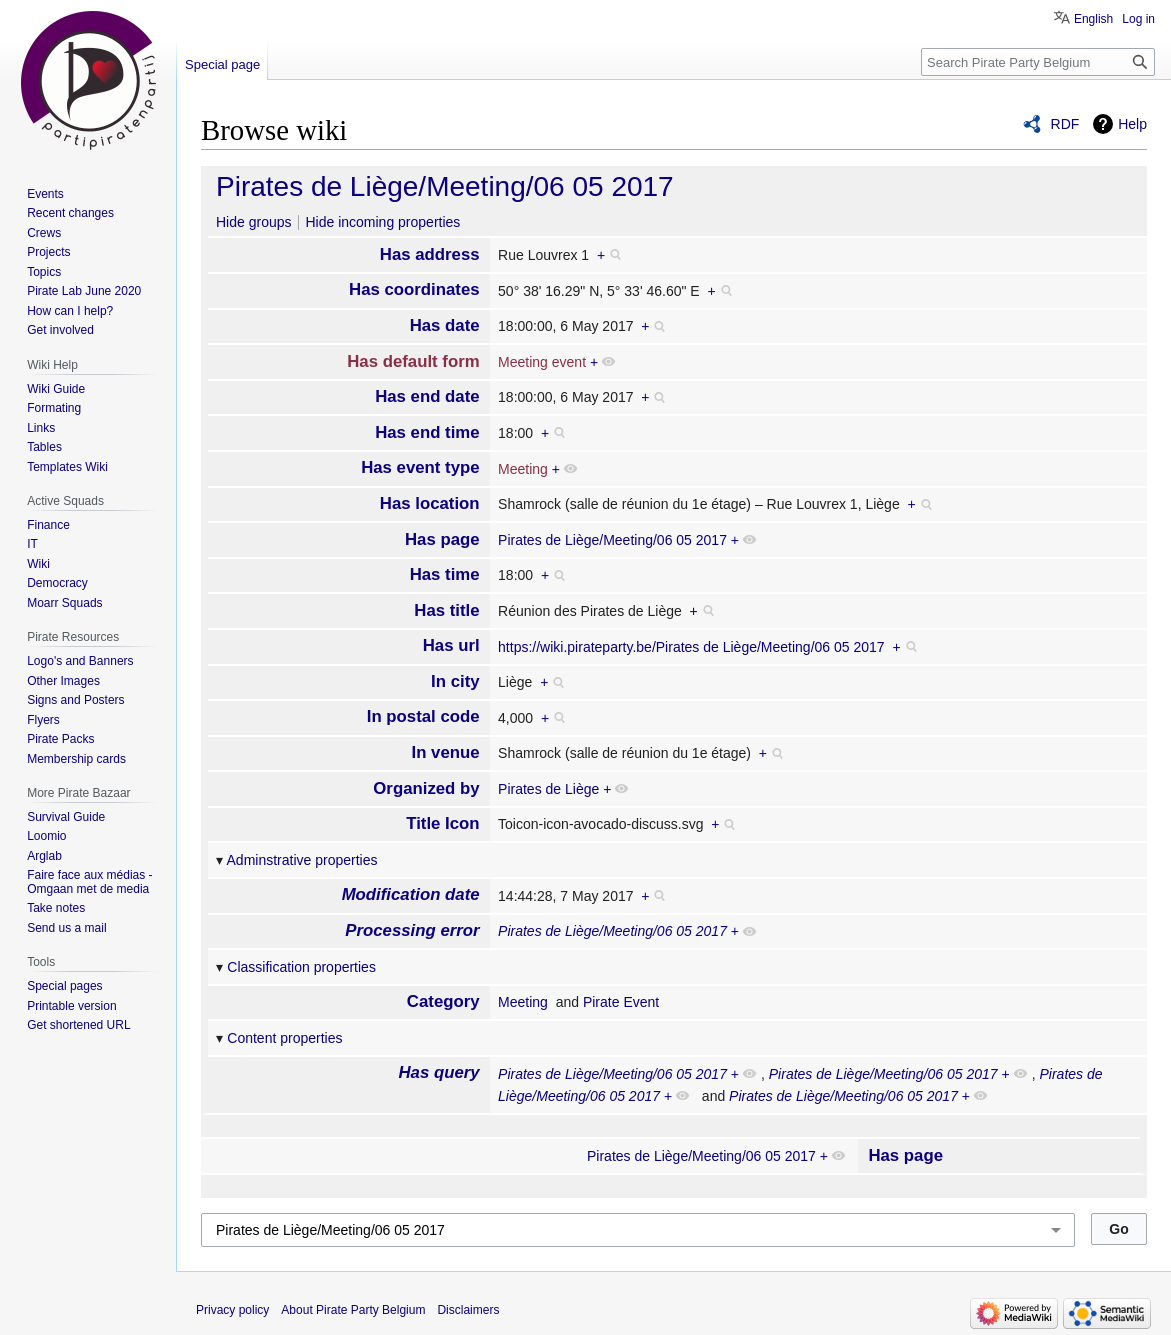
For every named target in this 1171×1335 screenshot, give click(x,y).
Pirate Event (621, 1002)
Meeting (523, 469)
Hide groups (254, 222)
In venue (446, 752)
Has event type (420, 467)
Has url (451, 645)
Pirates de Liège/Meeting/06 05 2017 (445, 186)
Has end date (427, 396)
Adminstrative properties (302, 860)
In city (455, 681)
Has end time (427, 432)
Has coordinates (414, 289)
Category (443, 1001)
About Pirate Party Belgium (353, 1310)
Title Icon (442, 823)
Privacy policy (232, 1310)
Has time (445, 574)
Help (1132, 124)
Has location (430, 503)
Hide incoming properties (382, 222)
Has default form (413, 361)
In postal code (423, 716)
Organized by (426, 788)
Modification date (411, 894)
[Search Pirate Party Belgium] (1038, 62)
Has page (442, 539)
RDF (1065, 124)
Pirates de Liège (548, 789)
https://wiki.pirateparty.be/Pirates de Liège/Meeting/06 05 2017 (691, 647)
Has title (446, 610)
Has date (445, 325)
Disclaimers (468, 1310)
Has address (430, 254)
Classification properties (301, 967)
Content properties (284, 1038)
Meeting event (542, 362)
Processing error (412, 930)
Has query (438, 1072)
